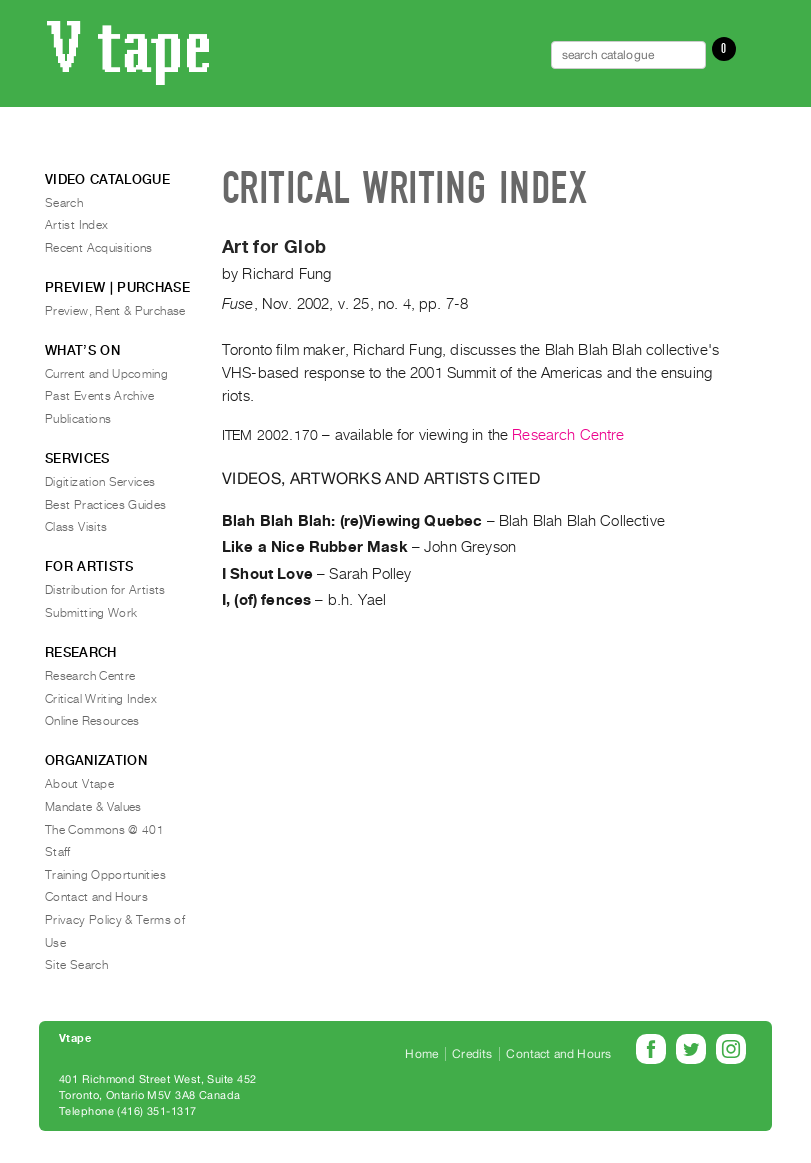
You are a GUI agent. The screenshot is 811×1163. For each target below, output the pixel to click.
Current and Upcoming (106, 374)
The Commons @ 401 (104, 830)
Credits (472, 1054)
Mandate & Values (93, 807)
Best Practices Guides (106, 505)
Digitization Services (100, 482)
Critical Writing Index (101, 699)
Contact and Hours (96, 897)
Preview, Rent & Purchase (115, 311)
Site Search (76, 965)
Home (421, 1054)
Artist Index (76, 225)
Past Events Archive (100, 396)
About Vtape (79, 784)
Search (64, 203)
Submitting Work (91, 613)
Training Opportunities (105, 875)
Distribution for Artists (105, 590)
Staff (58, 852)
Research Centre (568, 435)
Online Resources (92, 721)
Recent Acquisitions (99, 248)
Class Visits (76, 527)
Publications (78, 419)
